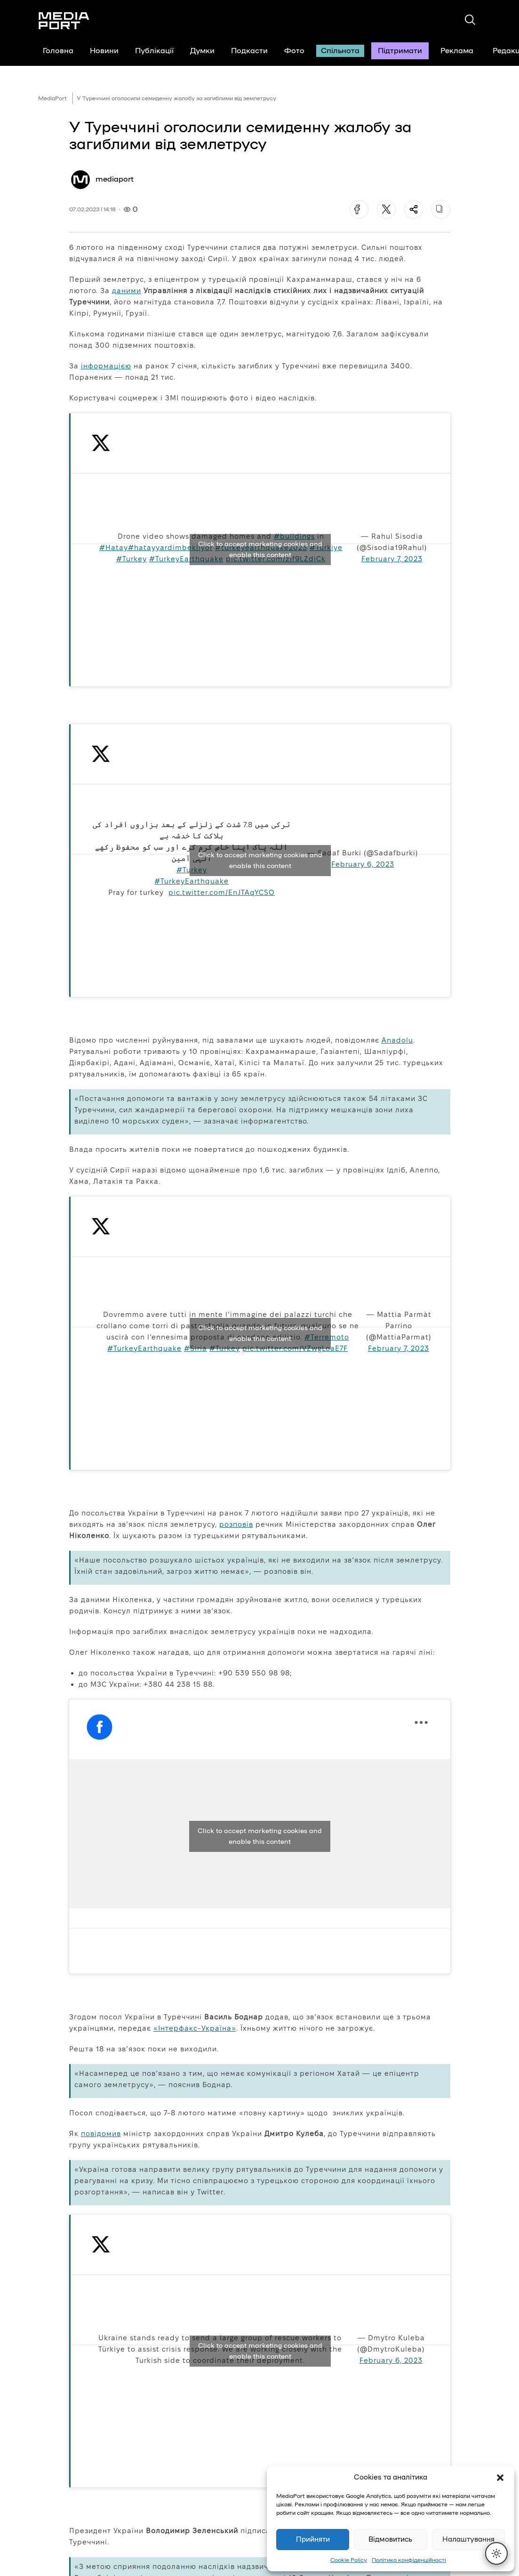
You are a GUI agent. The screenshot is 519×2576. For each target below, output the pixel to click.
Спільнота (340, 51)
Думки (202, 51)
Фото (294, 51)
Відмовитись (390, 2539)
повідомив (101, 2133)
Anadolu (397, 1040)
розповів (236, 1524)
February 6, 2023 (362, 864)
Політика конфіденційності (409, 2560)
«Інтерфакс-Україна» (194, 2028)
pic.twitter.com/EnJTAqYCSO (221, 892)
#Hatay (113, 547)
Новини (104, 51)
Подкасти (249, 51)
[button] (500, 2477)
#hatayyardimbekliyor (170, 547)
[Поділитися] (413, 209)
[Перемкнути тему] (496, 2553)
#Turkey (131, 559)
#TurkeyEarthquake (186, 559)
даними (126, 291)
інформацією (106, 366)
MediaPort (52, 98)
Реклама (456, 51)
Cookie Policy (348, 2560)
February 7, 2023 (392, 559)
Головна (58, 51)
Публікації (154, 51)
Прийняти (313, 2539)
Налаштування (468, 2539)
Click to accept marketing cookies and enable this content (260, 549)
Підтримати (400, 51)
